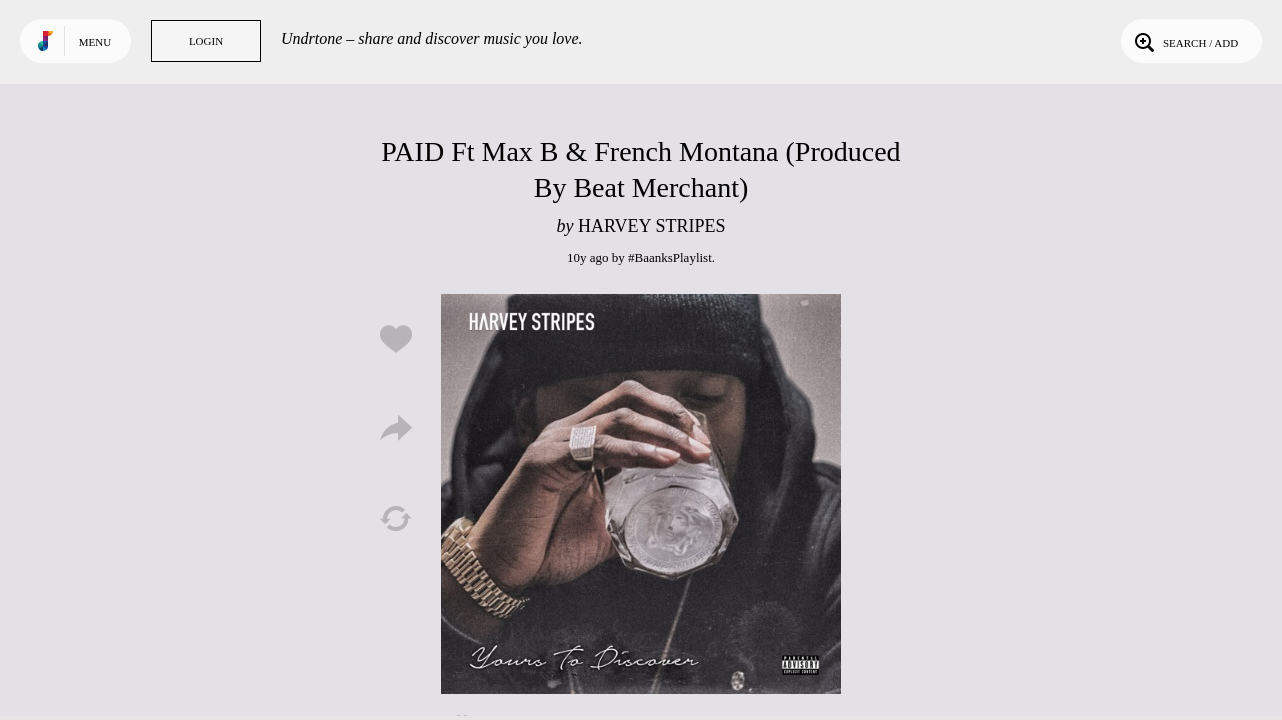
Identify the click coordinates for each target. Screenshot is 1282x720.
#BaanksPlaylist (670, 257)
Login (206, 41)
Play (641, 494)
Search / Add (1184, 41)
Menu (95, 42)
